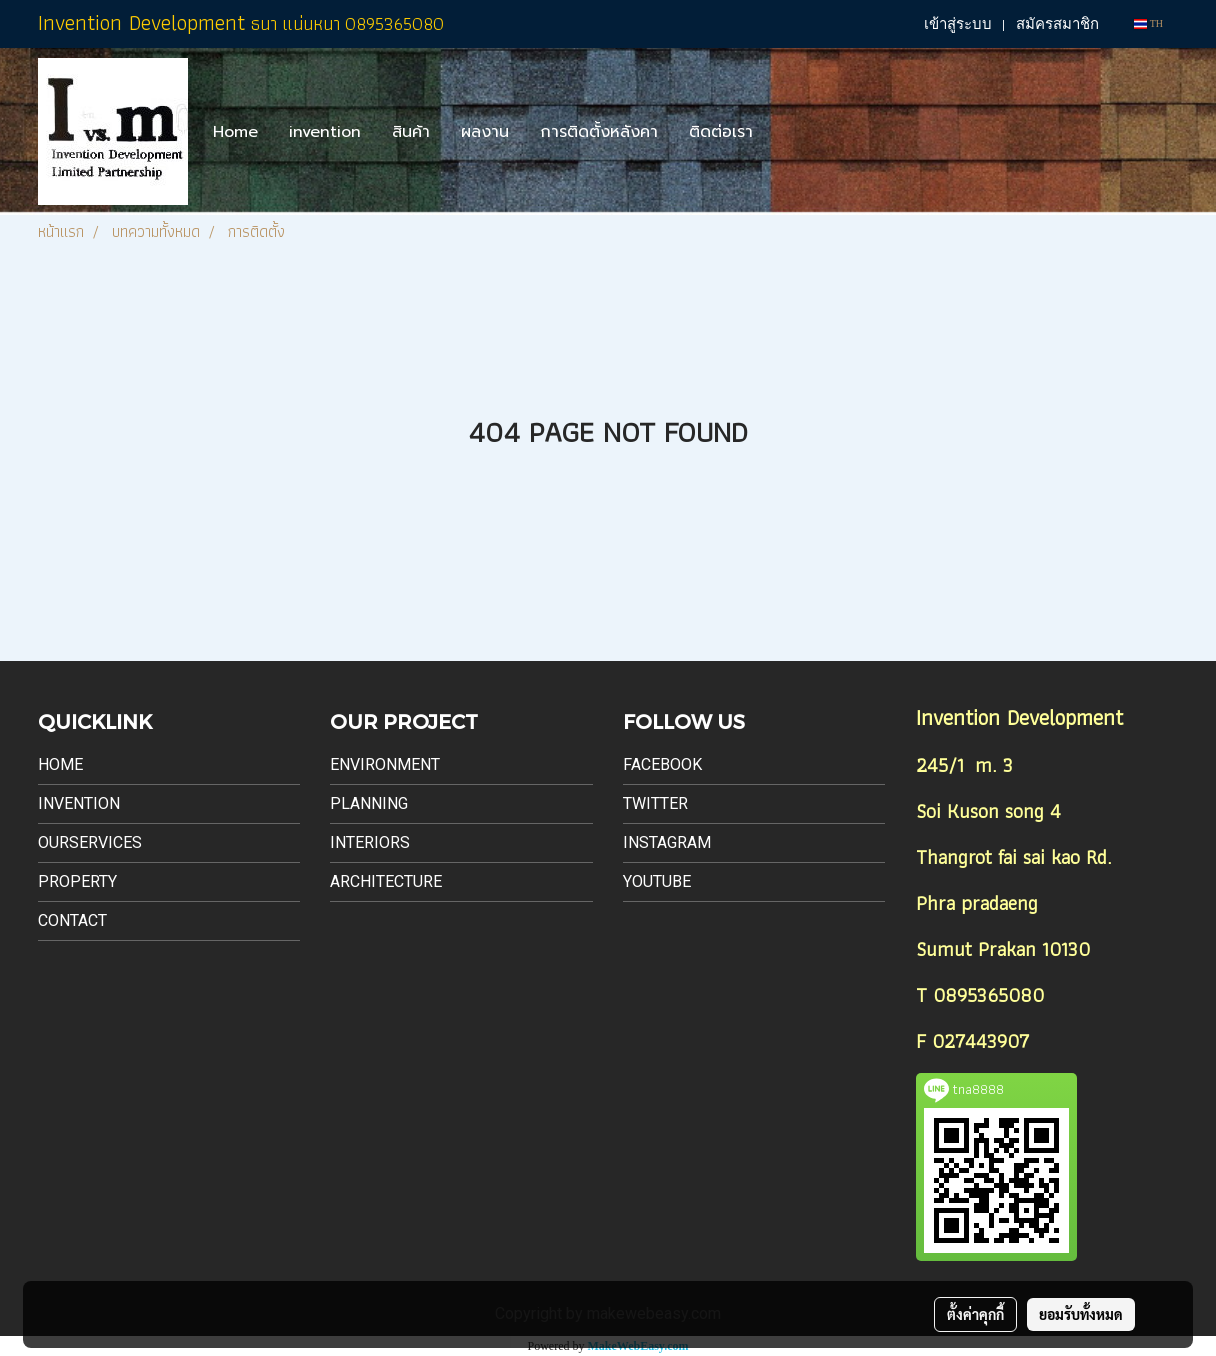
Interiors (370, 842)
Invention (79, 803)
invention (325, 132)
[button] (786, 132)
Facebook (662, 764)
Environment (385, 764)
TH (1148, 23)
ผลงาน (485, 132)
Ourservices (90, 842)
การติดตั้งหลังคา (599, 132)
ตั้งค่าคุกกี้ (975, 1314)
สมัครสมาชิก (1057, 24)
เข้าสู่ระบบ (958, 24)
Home (235, 132)
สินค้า (411, 132)
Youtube (657, 881)
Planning (369, 803)
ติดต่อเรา (721, 132)
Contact (72, 920)
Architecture (386, 881)
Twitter (655, 803)
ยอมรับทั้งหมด (1081, 1314)
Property (77, 881)
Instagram (667, 842)
